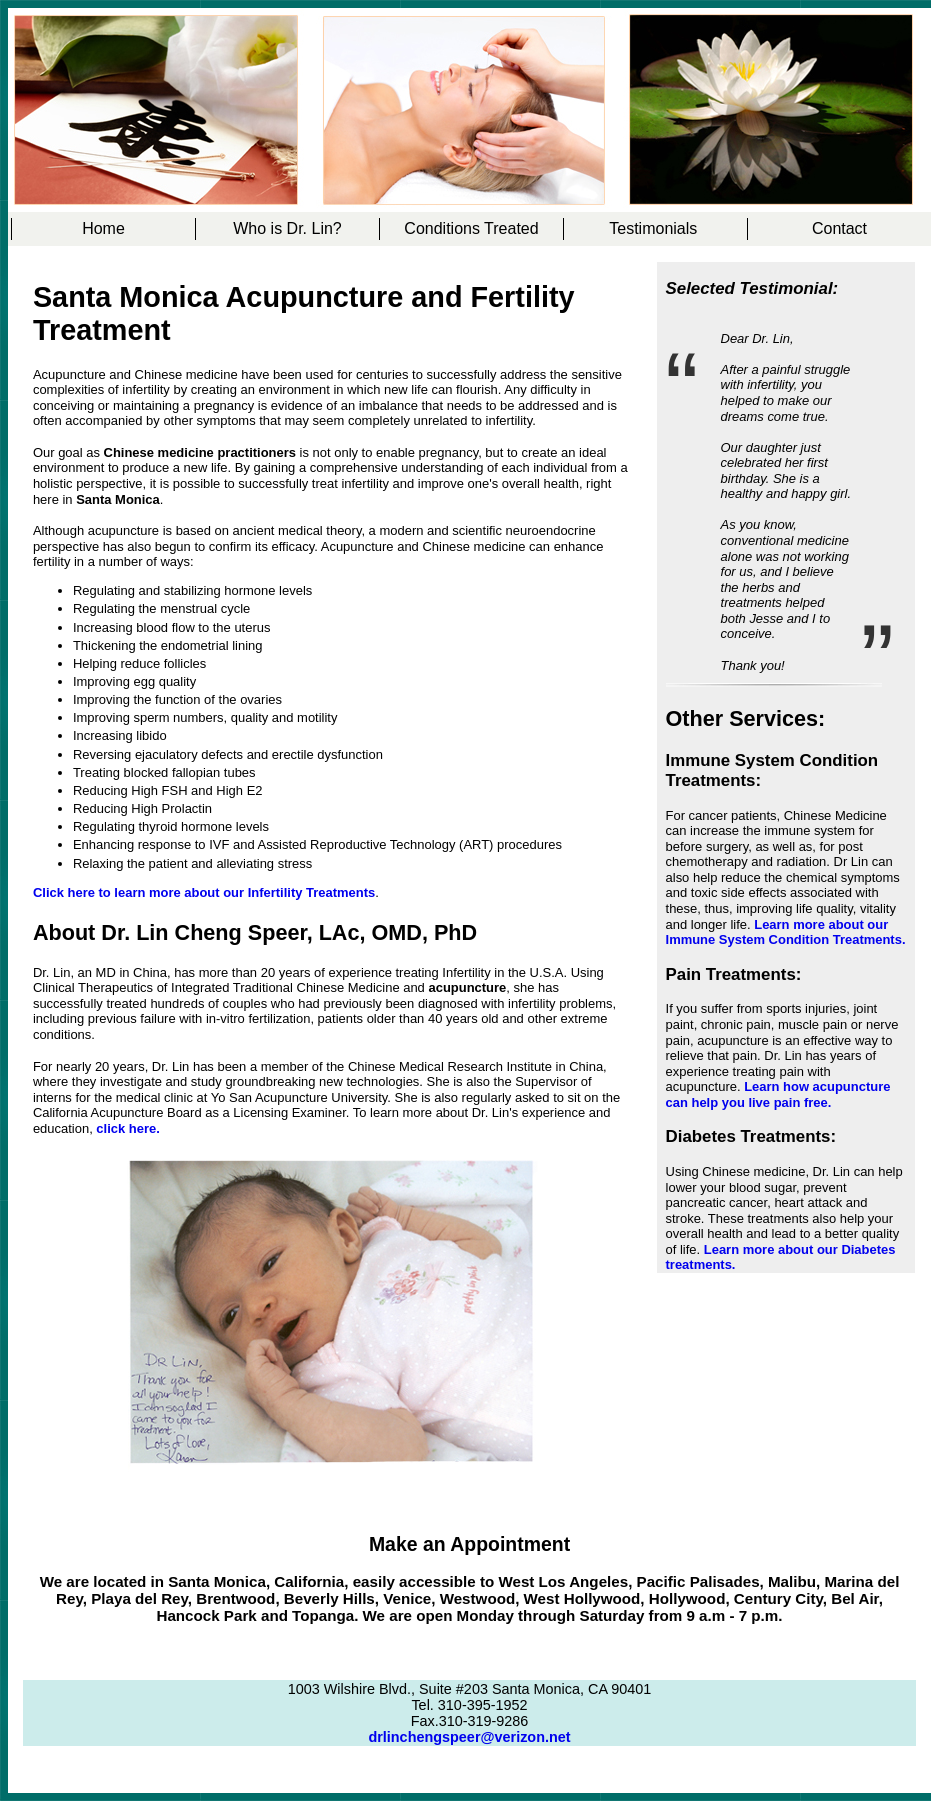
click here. (127, 1128)
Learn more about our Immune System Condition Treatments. (786, 932)
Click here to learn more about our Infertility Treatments (204, 892)
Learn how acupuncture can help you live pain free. (778, 1094)
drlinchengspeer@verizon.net (469, 1737)
